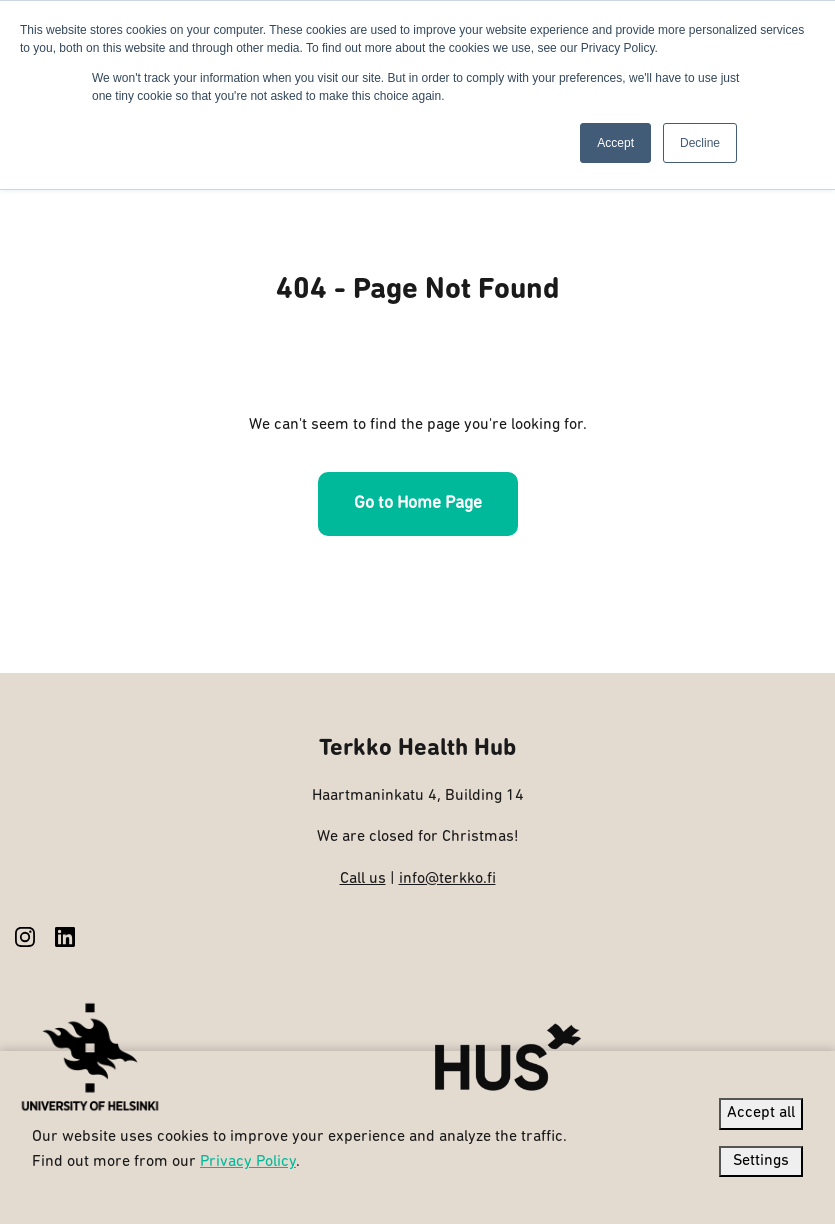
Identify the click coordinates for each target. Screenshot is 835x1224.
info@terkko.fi (447, 879)
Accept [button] (615, 143)
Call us (363, 879)
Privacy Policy (248, 1162)
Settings (761, 1161)
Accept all (761, 1113)
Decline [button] (700, 143)
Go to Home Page (418, 503)
